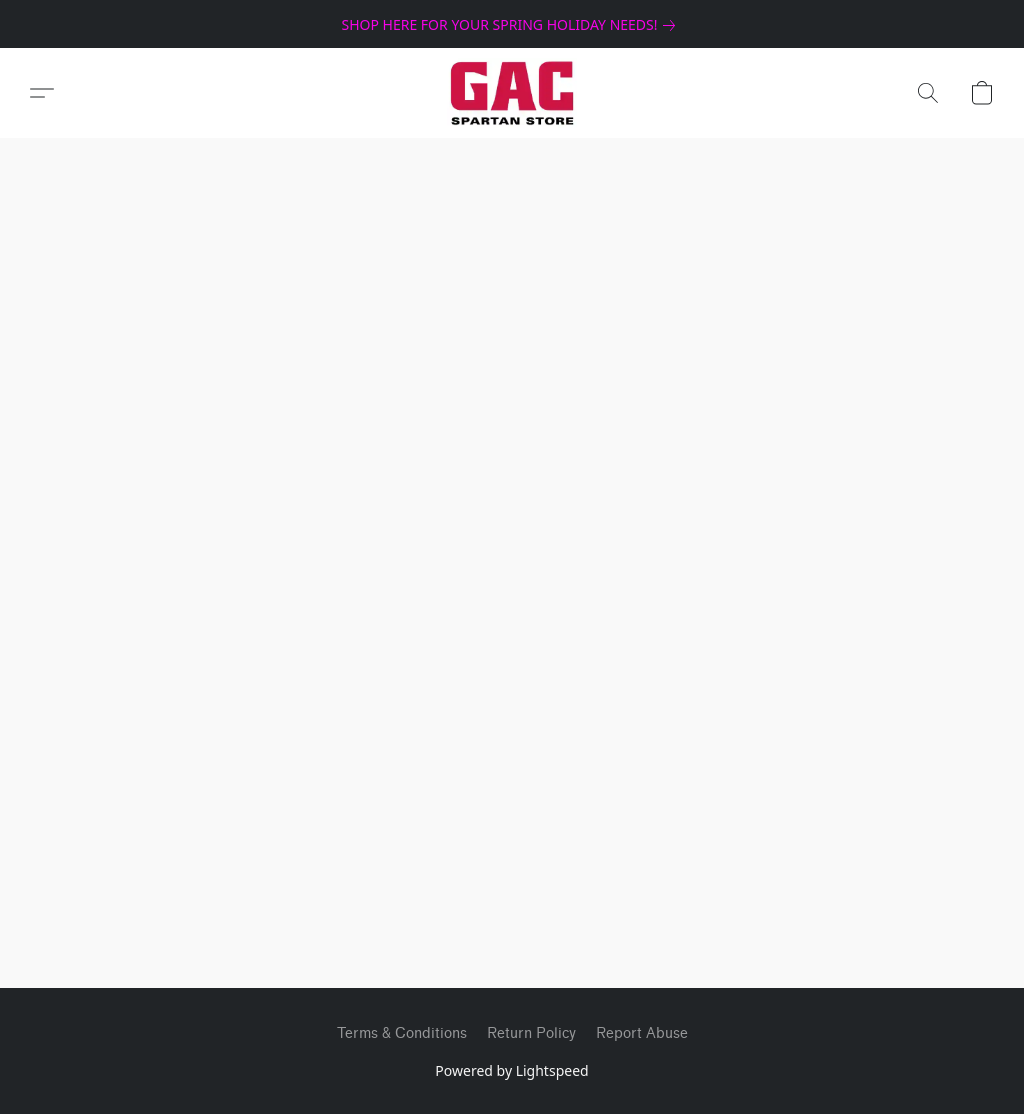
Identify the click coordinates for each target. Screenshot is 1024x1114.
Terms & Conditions (402, 1033)
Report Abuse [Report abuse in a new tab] (642, 1033)
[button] (512, 93)
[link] (511, 25)
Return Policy (531, 1033)
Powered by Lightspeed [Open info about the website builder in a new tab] (511, 1070)
